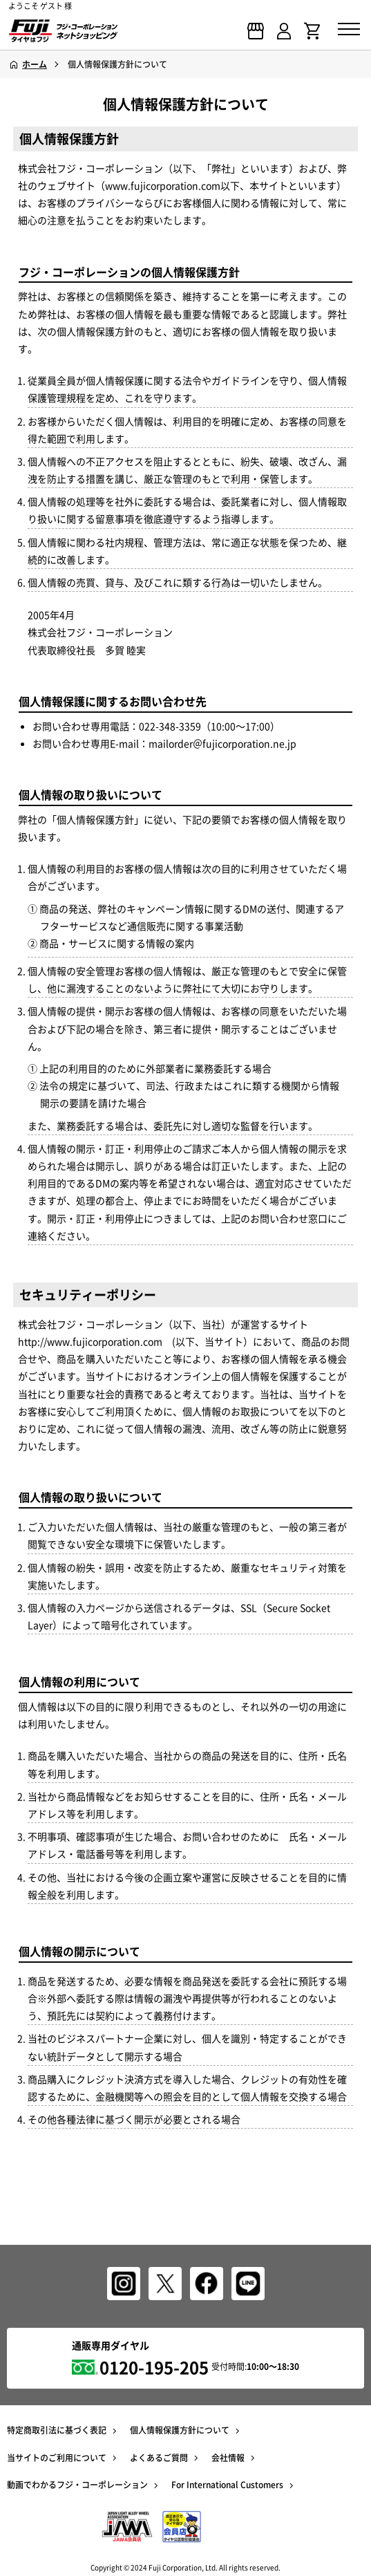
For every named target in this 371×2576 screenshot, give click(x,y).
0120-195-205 (154, 2367)
